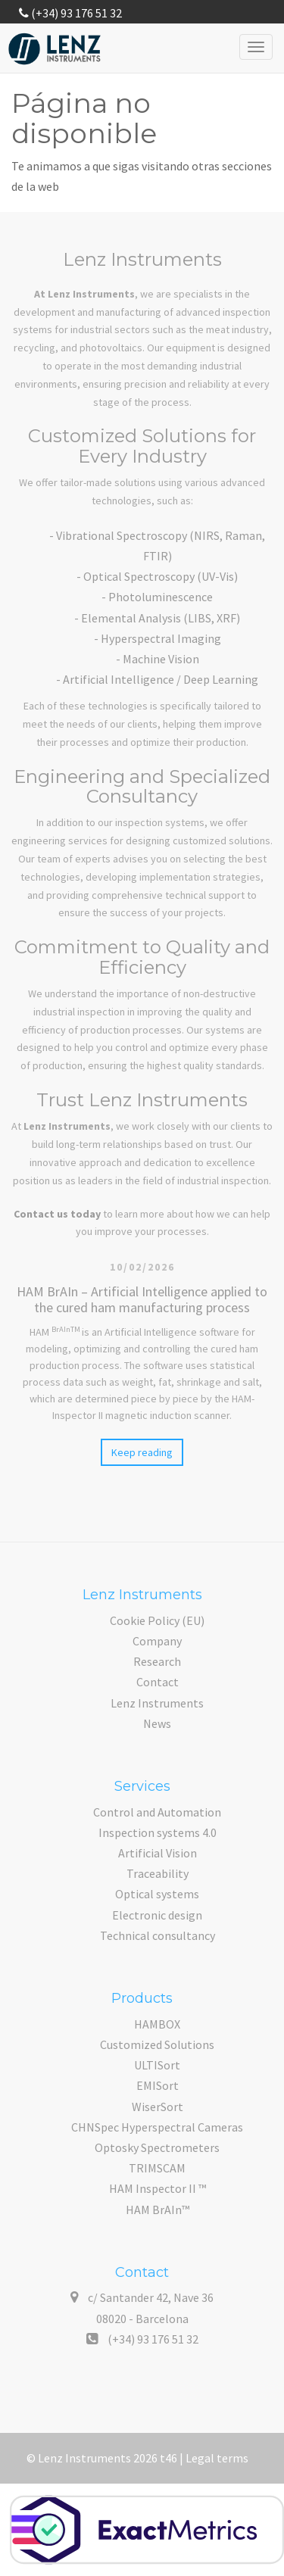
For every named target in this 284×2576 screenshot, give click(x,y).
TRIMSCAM (157, 2167)
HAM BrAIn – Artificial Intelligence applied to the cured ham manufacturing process (142, 1299)
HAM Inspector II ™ (157, 2188)
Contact (157, 1681)
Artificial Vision (157, 1852)
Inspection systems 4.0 (157, 1832)
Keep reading (142, 1452)
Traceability (157, 1873)
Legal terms (217, 2457)
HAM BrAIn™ (157, 2209)
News (157, 1723)
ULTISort (157, 2064)
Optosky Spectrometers (157, 2147)
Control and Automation (157, 1812)
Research (157, 1661)
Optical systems (157, 1893)
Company (157, 1640)
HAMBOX (157, 2024)
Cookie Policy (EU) (157, 1620)
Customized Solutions (157, 2044)
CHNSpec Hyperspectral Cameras (157, 2127)
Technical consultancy (157, 1935)
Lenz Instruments (157, 1703)
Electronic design (157, 1915)
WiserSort (157, 2106)
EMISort (157, 2085)
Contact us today (57, 1214)
